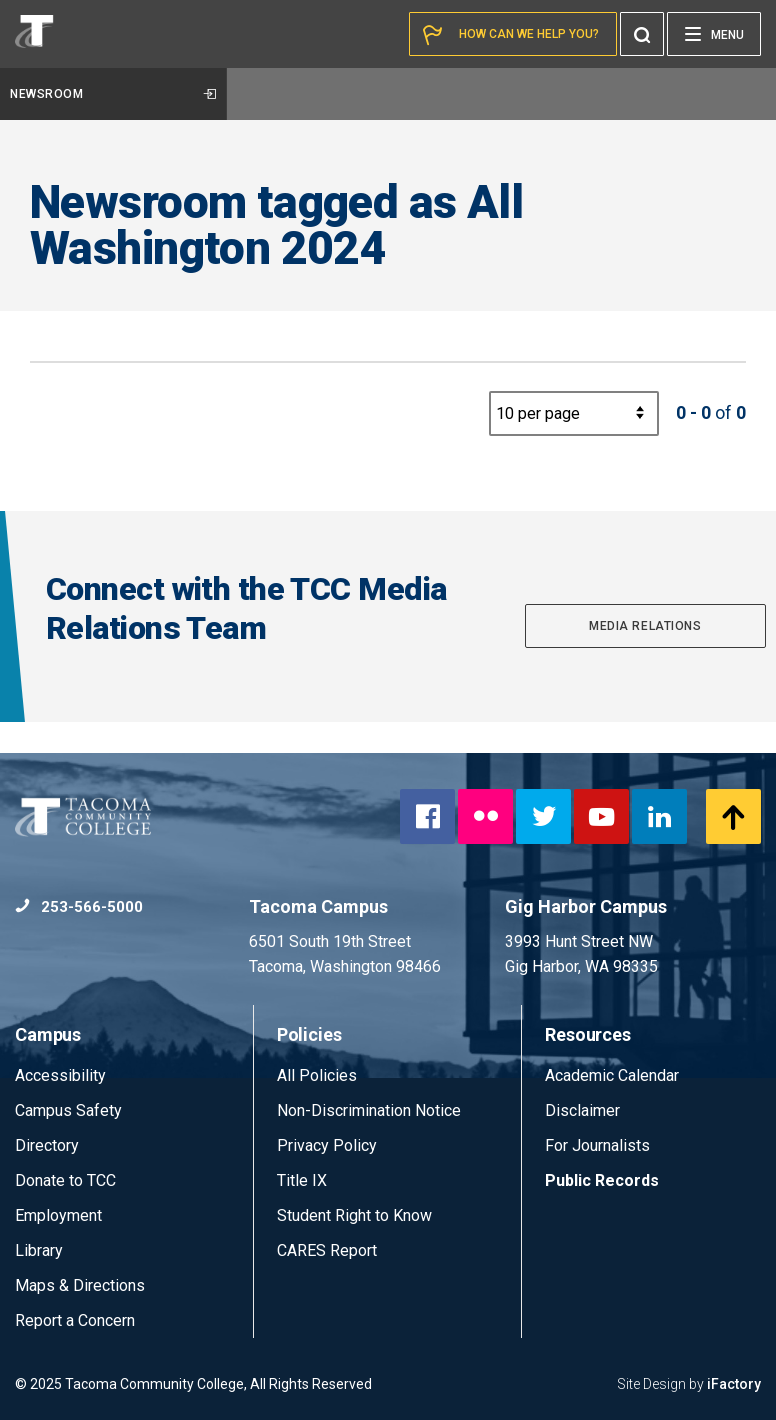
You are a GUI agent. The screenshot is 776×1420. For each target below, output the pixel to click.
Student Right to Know (354, 1215)
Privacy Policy (327, 1145)
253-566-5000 (79, 907)
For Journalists (597, 1145)
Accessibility (60, 1075)
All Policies (319, 1075)
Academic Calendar (612, 1075)
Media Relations (645, 626)
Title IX (302, 1180)
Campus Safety (68, 1110)
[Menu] (714, 34)
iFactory (734, 1384)
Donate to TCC (65, 1180)
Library (39, 1250)
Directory (47, 1145)
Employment (58, 1215)
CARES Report (327, 1250)
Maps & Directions (80, 1285)
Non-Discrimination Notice (369, 1110)
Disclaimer (582, 1110)
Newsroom (113, 94)
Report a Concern (75, 1320)
